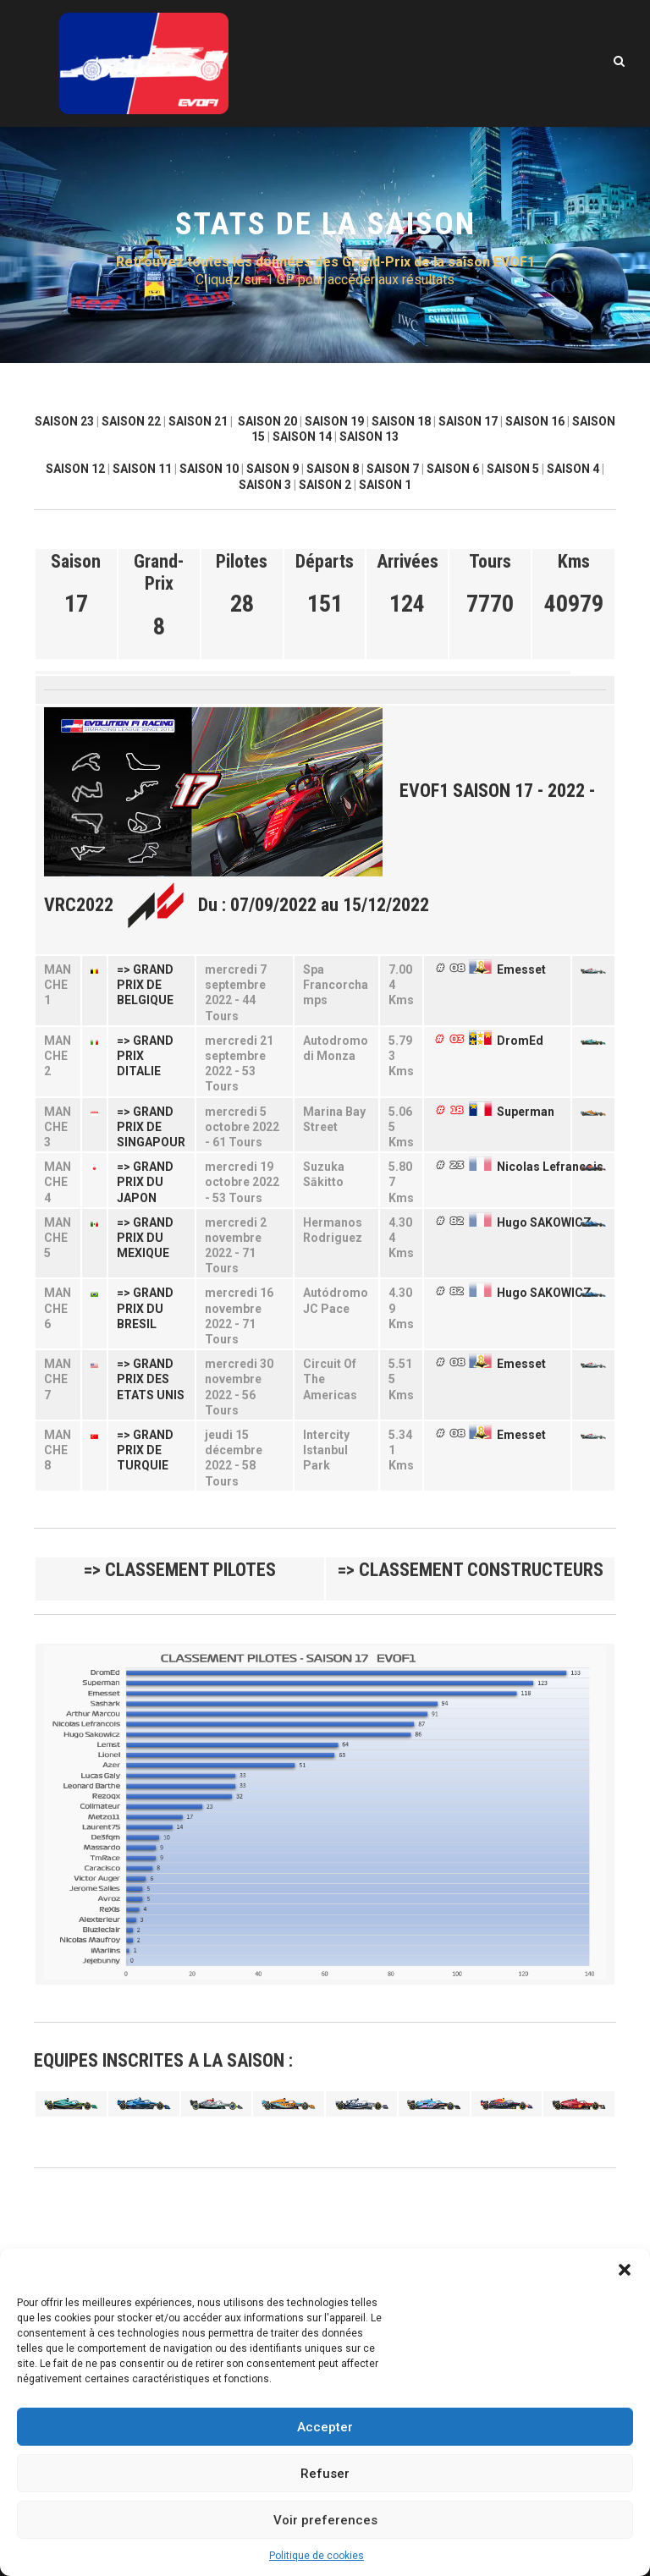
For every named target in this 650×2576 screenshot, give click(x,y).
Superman (525, 1111)
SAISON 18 (401, 421)
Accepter (325, 2427)
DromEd (520, 1040)
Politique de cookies (316, 2556)
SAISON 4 (573, 468)
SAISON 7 (392, 468)
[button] (624, 2269)
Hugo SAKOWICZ (544, 1222)
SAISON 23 (64, 421)
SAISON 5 (513, 468)
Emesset (521, 969)
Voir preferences (325, 2520)
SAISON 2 (325, 485)
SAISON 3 (265, 485)
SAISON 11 (142, 468)
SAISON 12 (75, 468)
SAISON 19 (334, 421)
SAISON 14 (302, 436)
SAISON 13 (369, 436)
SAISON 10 (209, 468)
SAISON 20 (267, 421)
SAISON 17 (468, 421)
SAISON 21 (198, 421)
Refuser (325, 2473)
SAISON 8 (332, 468)
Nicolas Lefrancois (550, 1166)
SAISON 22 (131, 421)
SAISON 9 (272, 468)
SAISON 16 (535, 421)
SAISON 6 (453, 468)
